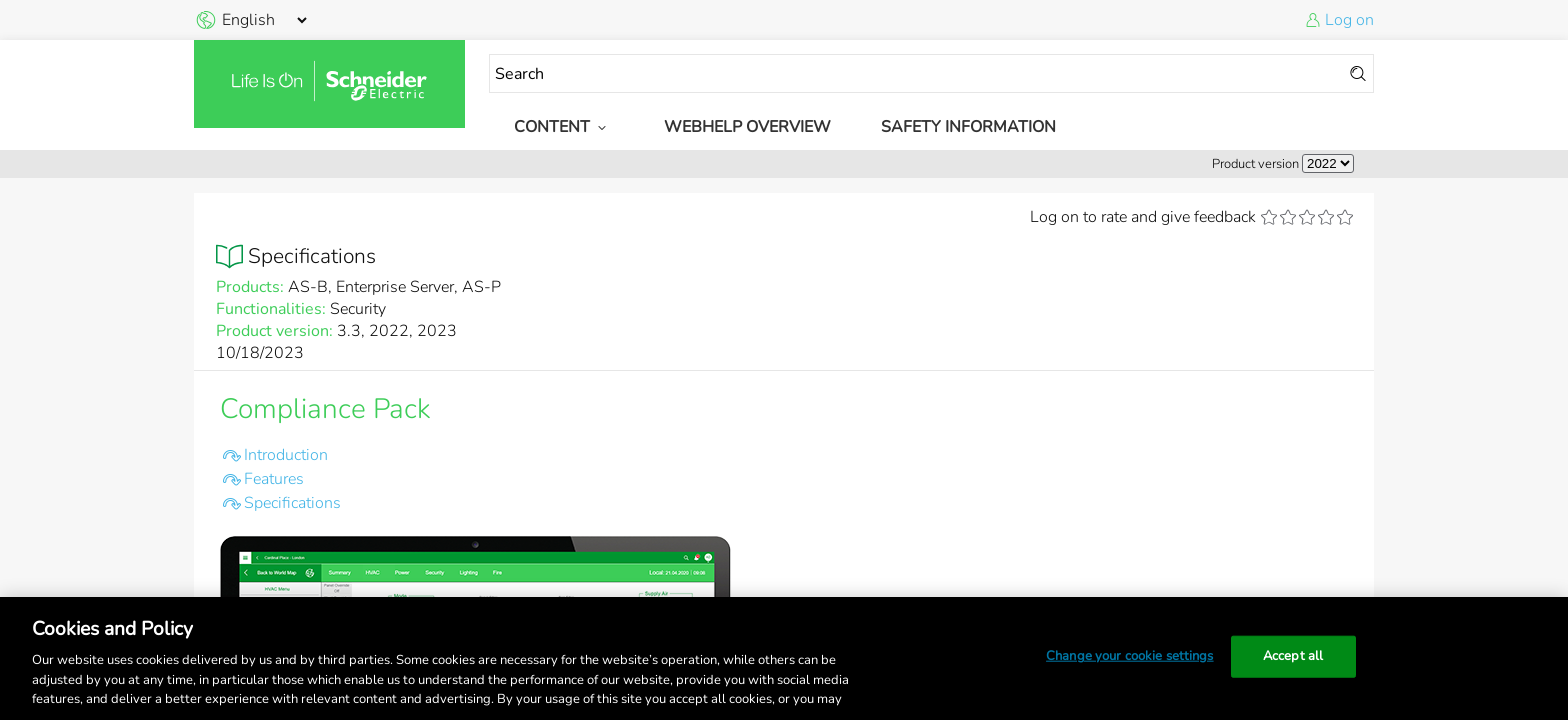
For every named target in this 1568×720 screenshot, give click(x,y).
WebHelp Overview (747, 127)
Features (274, 479)
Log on (1349, 20)
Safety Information (968, 127)
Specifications (292, 503)
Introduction (286, 455)
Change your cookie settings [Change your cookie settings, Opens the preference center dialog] (1130, 656)
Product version (1255, 164)
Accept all (1293, 656)
